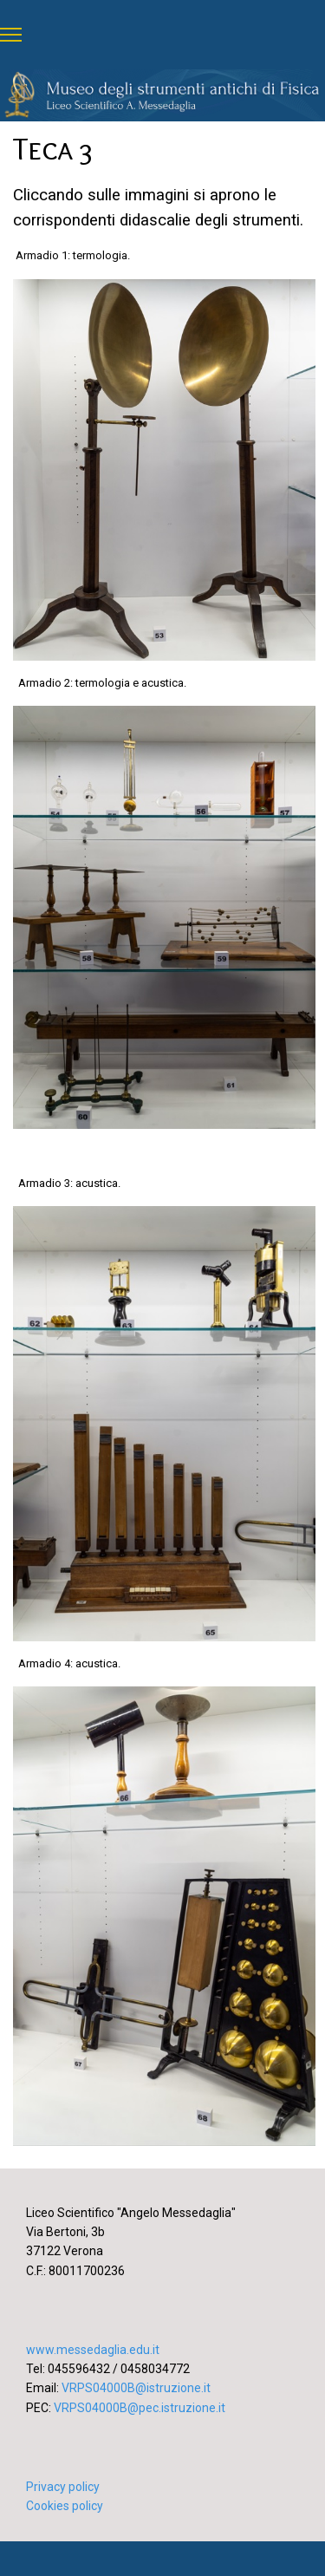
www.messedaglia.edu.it (92, 2350)
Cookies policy (64, 2506)
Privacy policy (63, 2487)
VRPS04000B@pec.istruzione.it (139, 2408)
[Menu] (11, 34)
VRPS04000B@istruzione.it (136, 2388)
